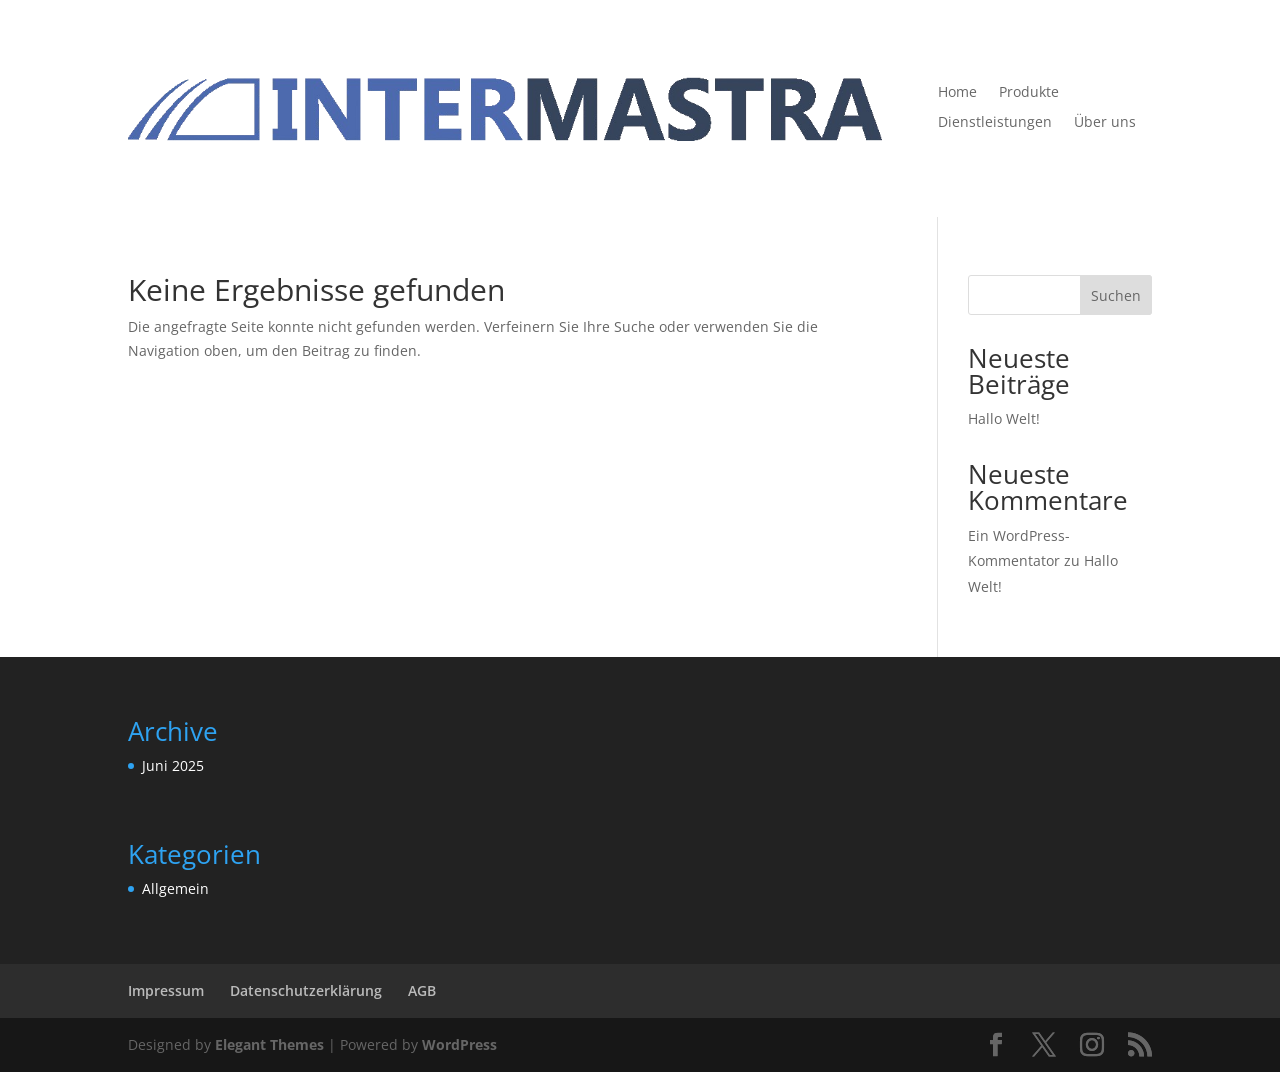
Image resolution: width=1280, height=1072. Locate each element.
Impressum (166, 990)
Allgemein (175, 888)
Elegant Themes (269, 1044)
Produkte (1029, 93)
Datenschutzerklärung (306, 990)
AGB (422, 990)
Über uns (1105, 123)
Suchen (1116, 295)
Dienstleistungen (995, 123)
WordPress (459, 1044)
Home (957, 93)
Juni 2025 (173, 765)
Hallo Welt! (1004, 418)
